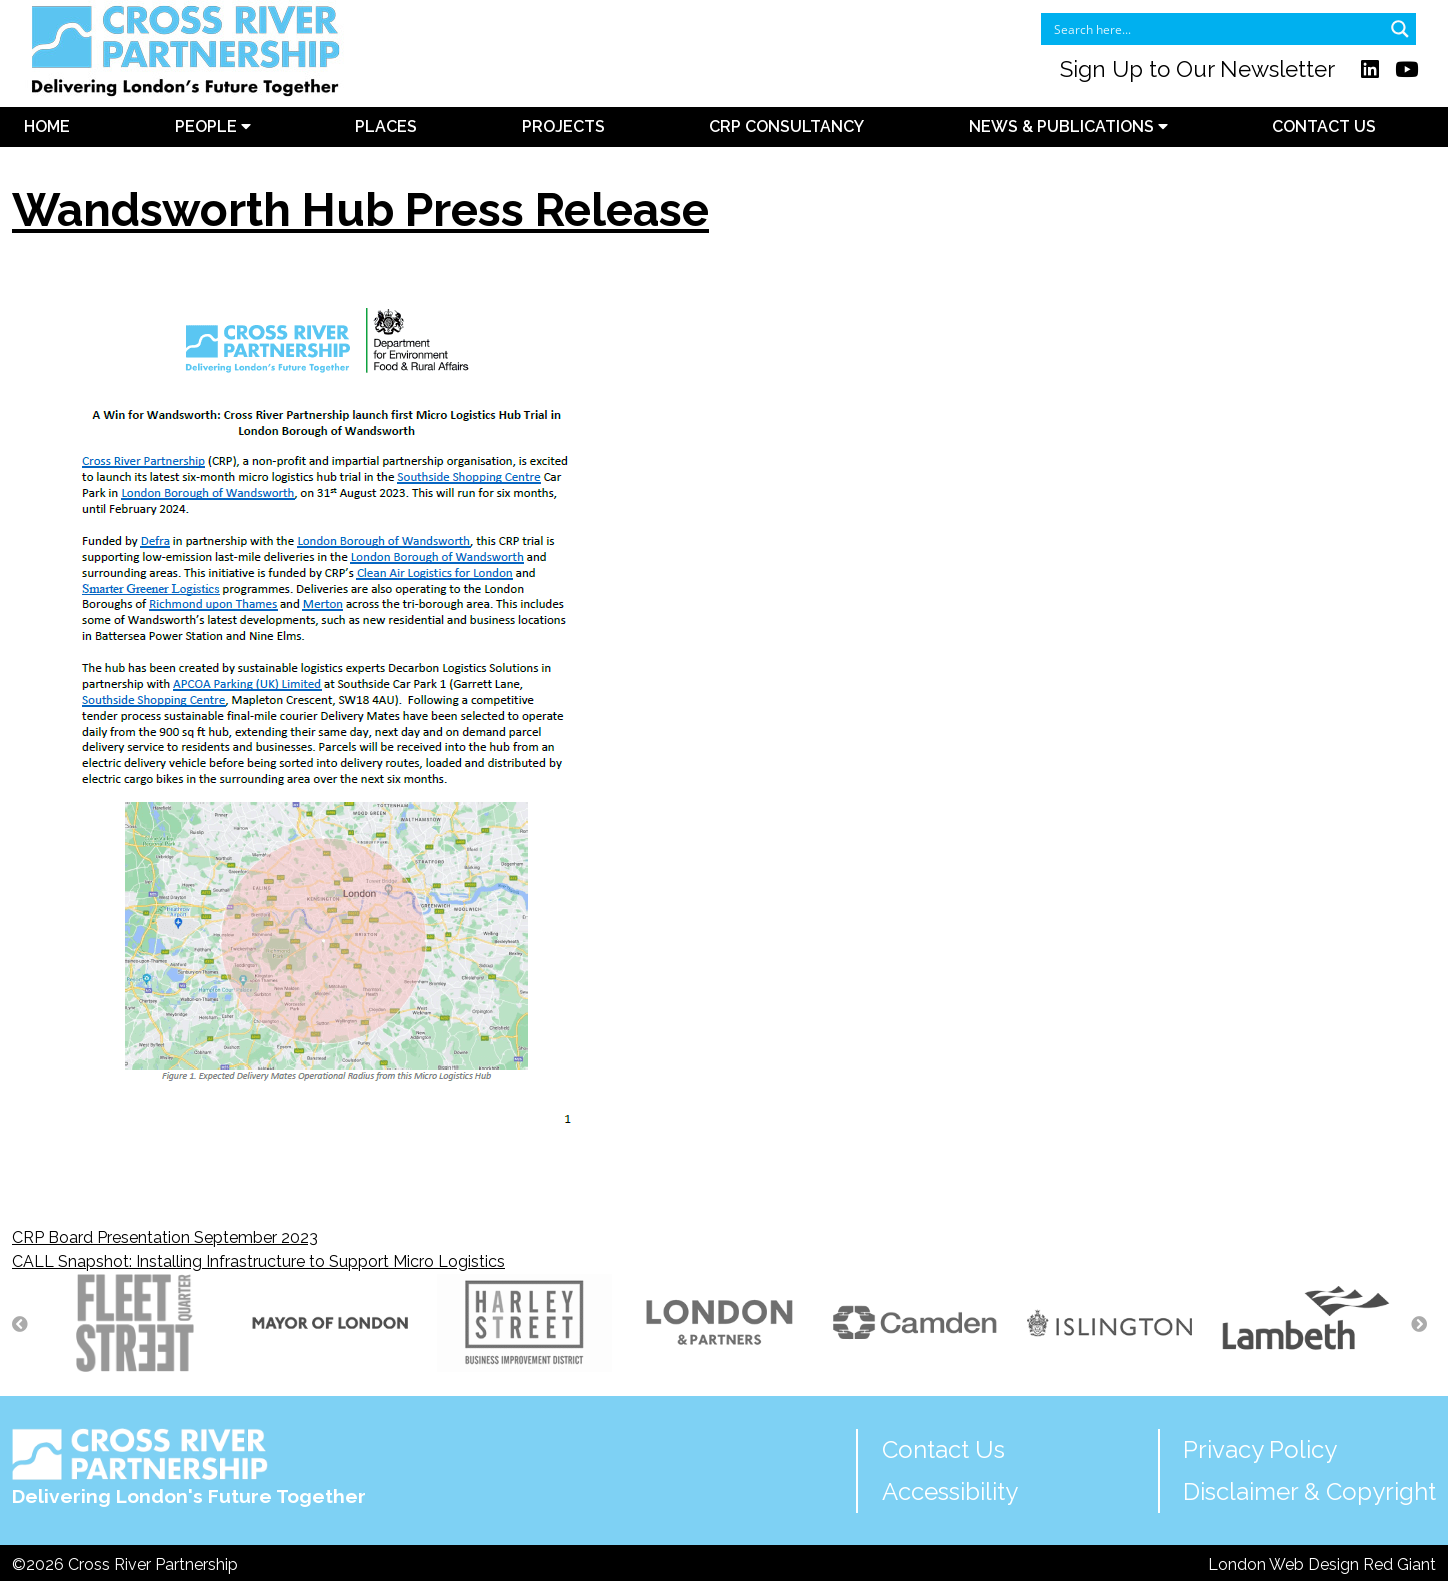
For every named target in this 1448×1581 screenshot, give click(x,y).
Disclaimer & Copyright (1309, 1491)
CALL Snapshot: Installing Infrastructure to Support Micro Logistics (258, 1261)
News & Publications (1068, 126)
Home (47, 126)
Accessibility (950, 1491)
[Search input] (1215, 29)
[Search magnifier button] (1400, 29)
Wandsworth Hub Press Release (360, 210)
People (213, 126)
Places (386, 126)
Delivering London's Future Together (189, 1467)
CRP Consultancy (786, 126)
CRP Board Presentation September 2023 (165, 1237)
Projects (563, 126)
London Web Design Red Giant (1322, 1564)
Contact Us (1324, 126)
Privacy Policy (1260, 1449)
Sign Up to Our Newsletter (1197, 69)
